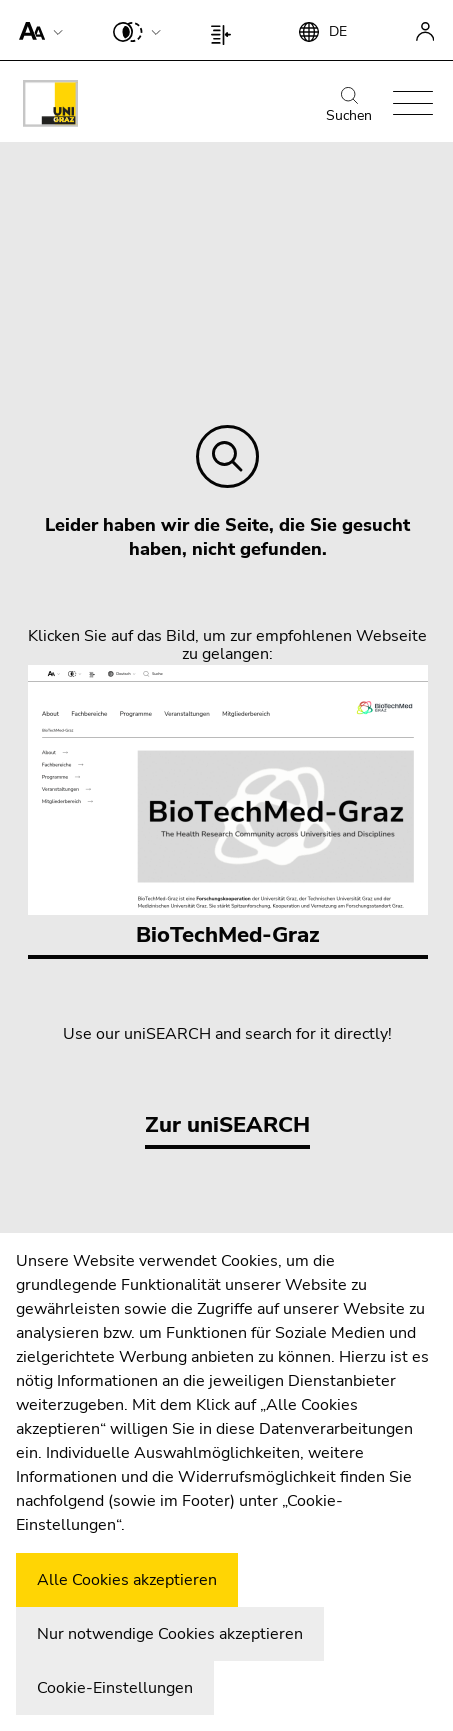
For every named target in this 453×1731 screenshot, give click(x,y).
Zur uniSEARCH (227, 1125)
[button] (36, 30)
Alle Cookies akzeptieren (127, 1580)
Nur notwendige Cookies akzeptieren (170, 1634)
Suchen (349, 106)
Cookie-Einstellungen (115, 1688)
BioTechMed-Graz (228, 807)
